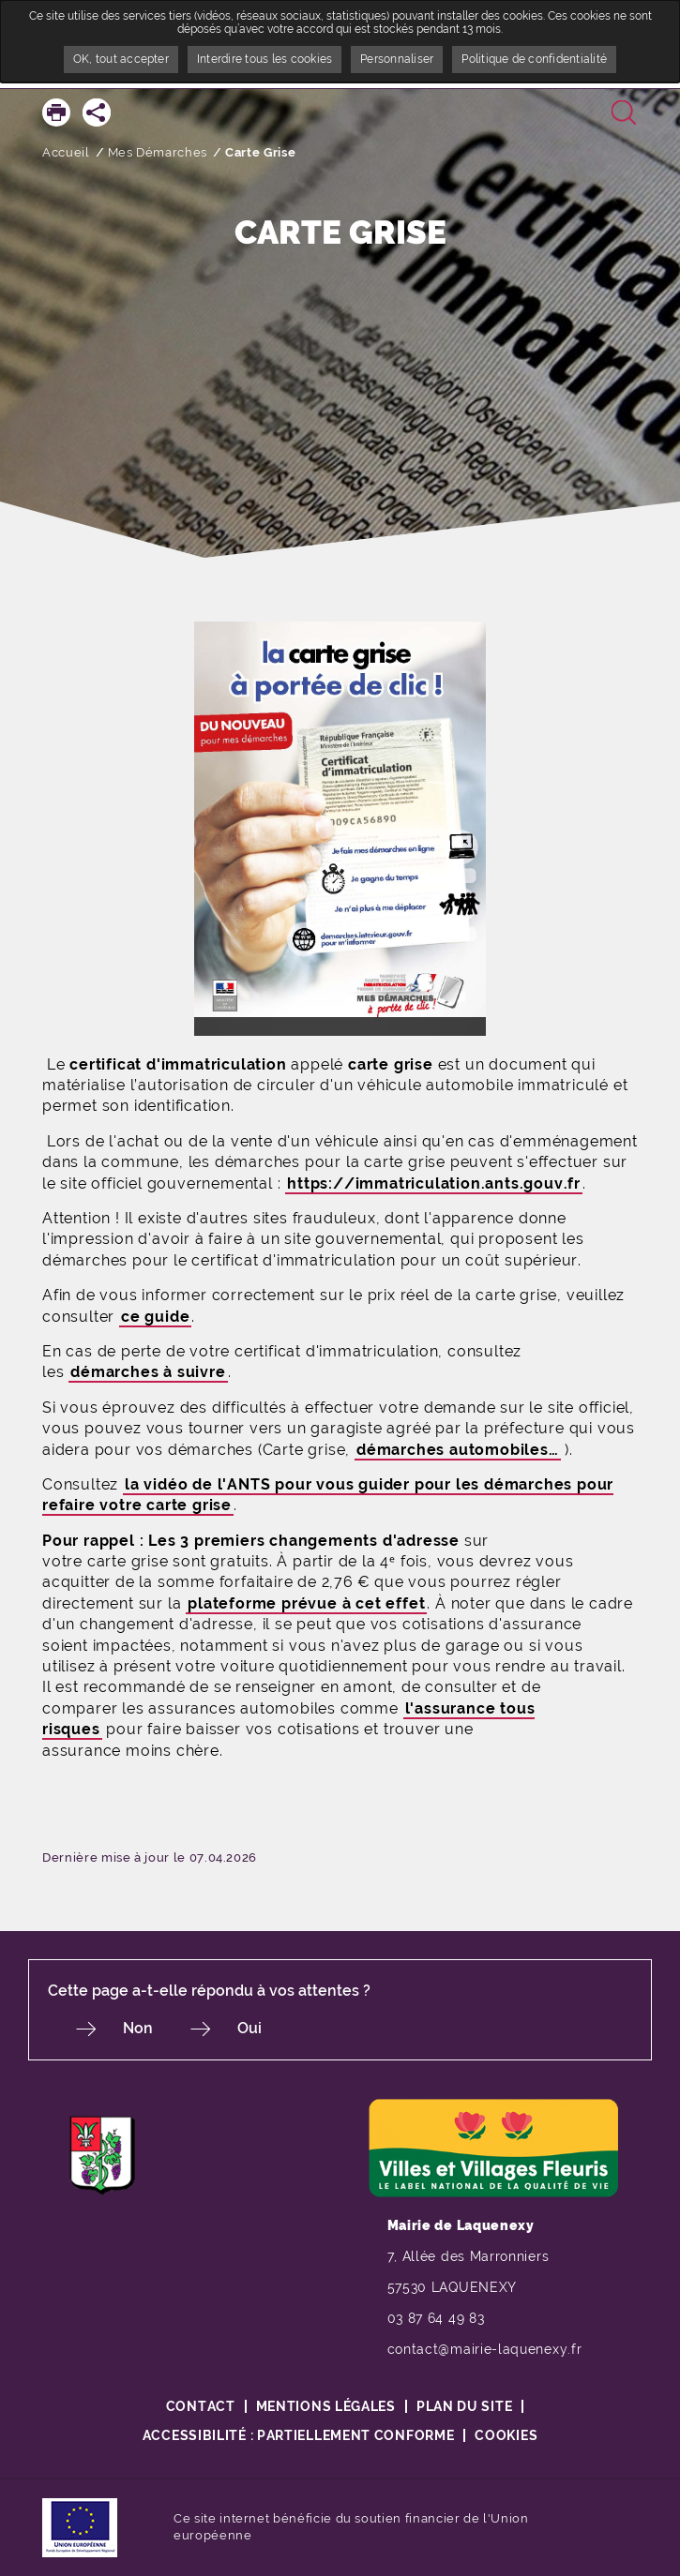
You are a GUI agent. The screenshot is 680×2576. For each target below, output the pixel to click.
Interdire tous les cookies (264, 59)
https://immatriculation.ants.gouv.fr (434, 1183)
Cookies (506, 2435)
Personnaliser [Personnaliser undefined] (396, 59)
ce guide (155, 1316)
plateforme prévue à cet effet (306, 1603)
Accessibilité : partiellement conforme (299, 2435)
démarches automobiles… (457, 1450)
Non (138, 2028)
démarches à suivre (147, 1372)
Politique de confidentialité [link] (534, 59)
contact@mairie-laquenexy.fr (484, 2349)
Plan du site (464, 2406)
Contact (200, 2406)
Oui (249, 2028)
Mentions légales (326, 2406)
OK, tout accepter (121, 59)
